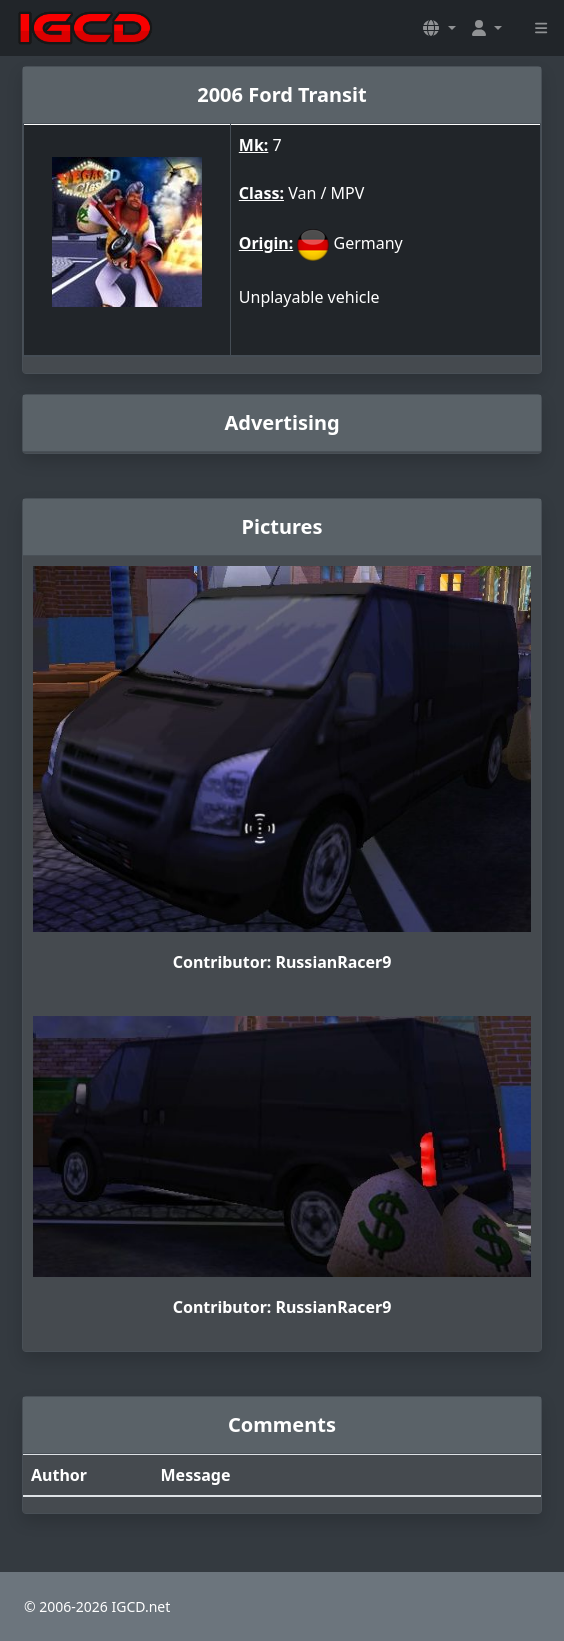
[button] (439, 28)
